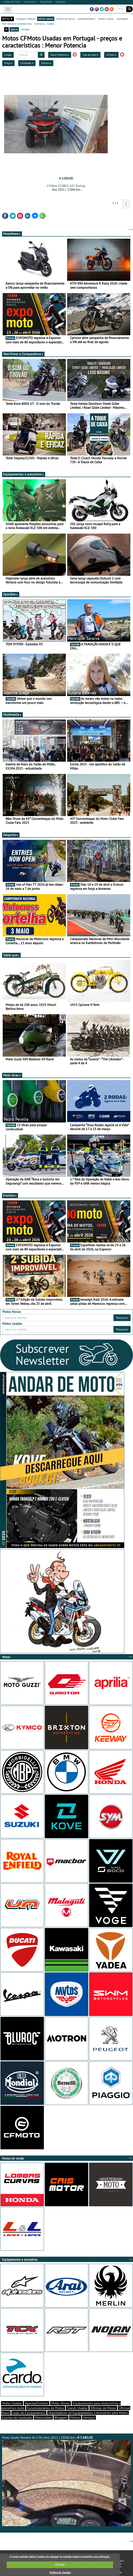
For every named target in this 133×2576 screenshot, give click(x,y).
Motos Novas (60, 2403)
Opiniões (10, 594)
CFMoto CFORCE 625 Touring (66, 186)
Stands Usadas (77, 2408)
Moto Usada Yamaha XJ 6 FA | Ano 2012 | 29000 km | (66, 2480)
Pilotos (75, 2417)
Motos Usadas (12, 2403)
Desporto (10, 835)
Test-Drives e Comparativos (23, 354)
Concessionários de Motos (45, 2408)
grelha (14, 29)
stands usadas (106, 19)
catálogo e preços (25, 19)
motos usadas (45, 19)
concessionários (86, 19)
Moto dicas (12, 1075)
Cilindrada (26, 63)
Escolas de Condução (17, 2417)
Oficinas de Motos (103, 2408)
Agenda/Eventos (36, 2403)
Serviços (89, 2417)
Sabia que (11, 955)
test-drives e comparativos (16, 24)
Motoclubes (43, 2417)
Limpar (8, 54)
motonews (122, 19)
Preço (8, 63)
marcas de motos (65, 19)
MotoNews (12, 234)
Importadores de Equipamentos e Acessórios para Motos (88, 2413)
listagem (25, 29)
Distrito (46, 63)
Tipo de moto (90, 54)
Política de (59, 2572)
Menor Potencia (59, 54)
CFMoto (111, 54)
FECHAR (60, 2564)
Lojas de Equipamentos (28, 2413)
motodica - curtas (44, 24)
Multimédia (12, 714)
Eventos (10, 1195)
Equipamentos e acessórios (23, 474)
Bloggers (61, 2417)
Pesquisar (122, 1318)
